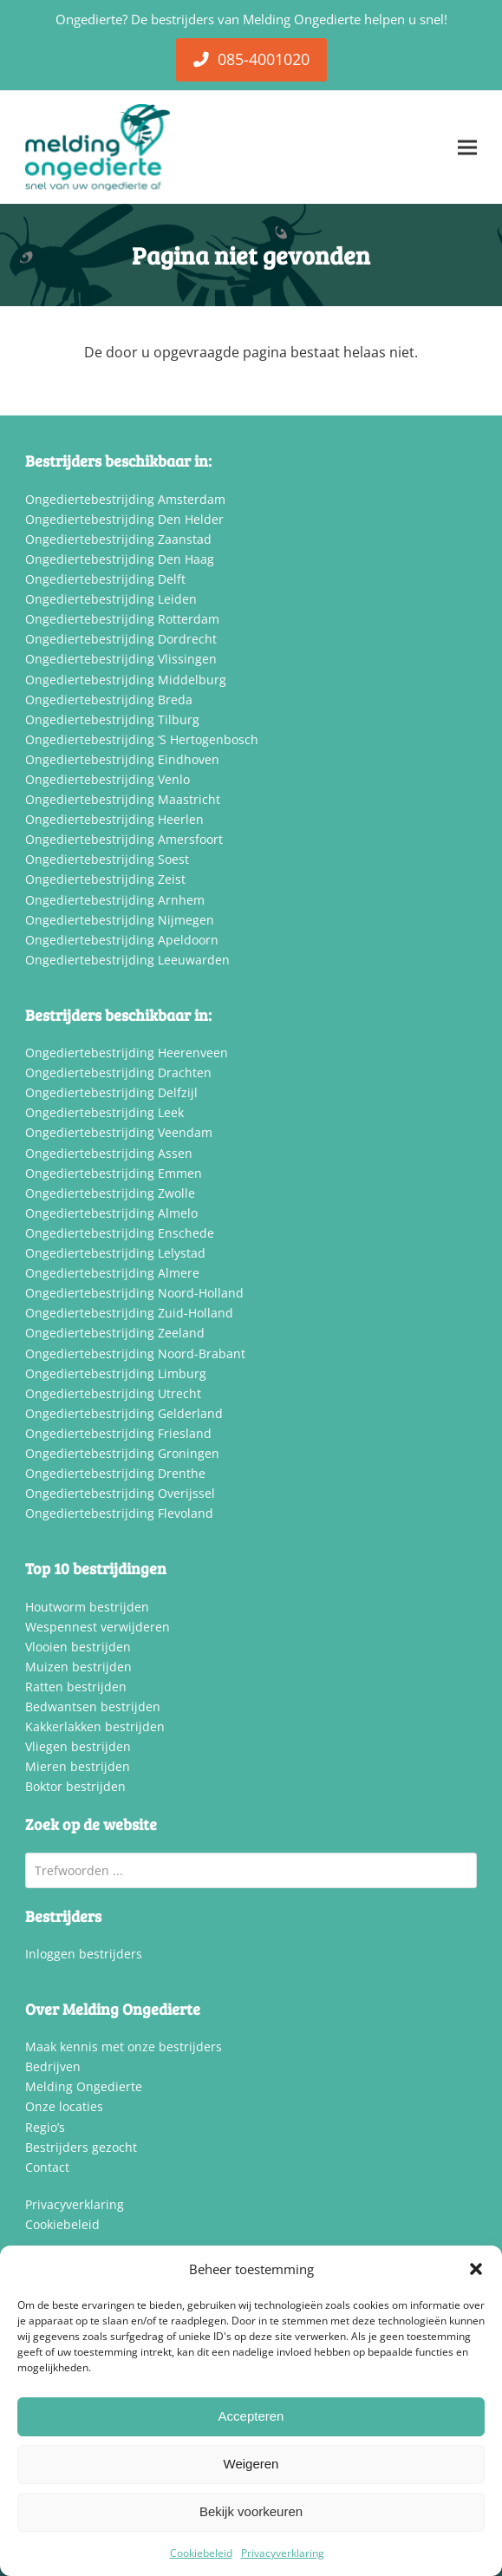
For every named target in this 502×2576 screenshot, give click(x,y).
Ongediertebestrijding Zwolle (110, 1193)
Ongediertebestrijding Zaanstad (118, 539)
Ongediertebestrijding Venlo (107, 779)
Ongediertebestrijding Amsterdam (125, 499)
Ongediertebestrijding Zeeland (115, 1332)
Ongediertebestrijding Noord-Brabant (135, 1353)
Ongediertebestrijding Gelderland (124, 1413)
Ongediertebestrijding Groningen (122, 1453)
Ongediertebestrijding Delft (105, 579)
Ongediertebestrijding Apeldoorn (121, 940)
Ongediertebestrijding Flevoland (119, 1513)
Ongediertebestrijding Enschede (119, 1233)
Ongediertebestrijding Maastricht (122, 799)
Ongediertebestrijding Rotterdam (122, 619)
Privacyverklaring (282, 2553)
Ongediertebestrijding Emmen (113, 1173)
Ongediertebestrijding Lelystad (115, 1253)
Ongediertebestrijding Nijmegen (119, 920)
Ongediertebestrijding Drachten (118, 1072)
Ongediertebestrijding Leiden (111, 599)
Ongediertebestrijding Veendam (118, 1132)
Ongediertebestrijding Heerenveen (126, 1052)
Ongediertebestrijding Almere (112, 1273)
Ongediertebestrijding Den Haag (119, 559)
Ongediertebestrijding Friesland (118, 1433)
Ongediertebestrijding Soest (107, 859)
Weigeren (251, 2463)
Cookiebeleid (201, 2553)
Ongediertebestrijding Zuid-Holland (129, 1312)
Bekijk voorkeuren (251, 2511)
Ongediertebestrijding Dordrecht (121, 639)
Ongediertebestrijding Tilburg (112, 719)
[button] (476, 2269)
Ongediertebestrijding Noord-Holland (134, 1293)
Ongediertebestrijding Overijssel (120, 1493)
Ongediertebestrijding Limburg (115, 1373)
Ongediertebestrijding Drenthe (115, 1473)
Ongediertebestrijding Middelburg (125, 679)
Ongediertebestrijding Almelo (111, 1213)
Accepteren (251, 2416)
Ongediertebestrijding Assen (108, 1153)
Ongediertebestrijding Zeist (105, 879)
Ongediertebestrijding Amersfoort (124, 839)
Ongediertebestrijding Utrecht (113, 1393)
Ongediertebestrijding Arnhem (115, 900)
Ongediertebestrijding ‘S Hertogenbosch (141, 739)
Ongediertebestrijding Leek (104, 1112)
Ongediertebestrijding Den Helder (124, 519)
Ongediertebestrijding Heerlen (114, 819)
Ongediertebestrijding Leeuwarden (127, 959)
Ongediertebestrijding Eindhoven (122, 759)
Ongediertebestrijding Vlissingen (121, 659)
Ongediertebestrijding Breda (108, 699)
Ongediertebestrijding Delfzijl (111, 1092)
